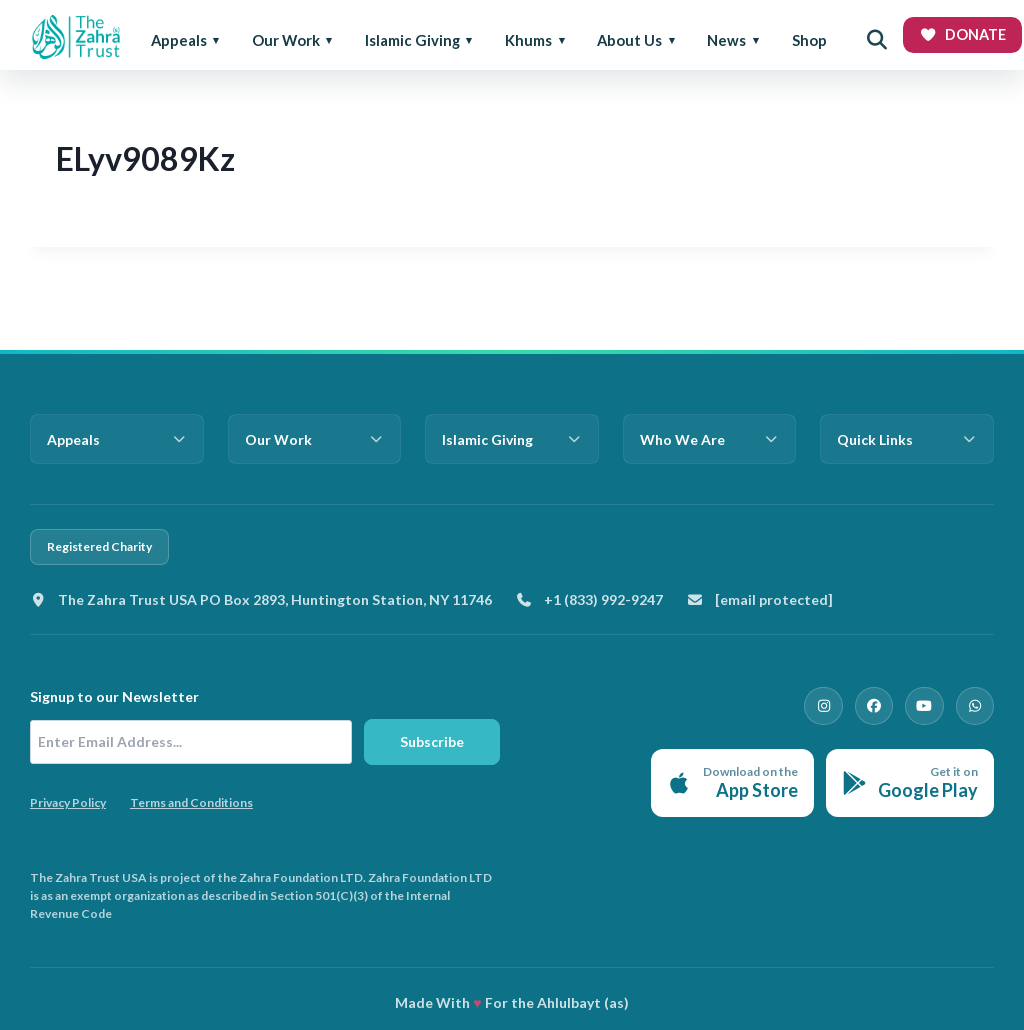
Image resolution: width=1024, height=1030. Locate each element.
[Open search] (877, 40)
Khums (528, 40)
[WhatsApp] (976, 705)
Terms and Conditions (191, 802)
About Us (629, 40)
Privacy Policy (68, 802)
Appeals (179, 40)
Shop (809, 40)
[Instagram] (832, 705)
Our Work (286, 40)
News (726, 40)
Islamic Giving (412, 40)
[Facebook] (880, 705)
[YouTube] (928, 705)
